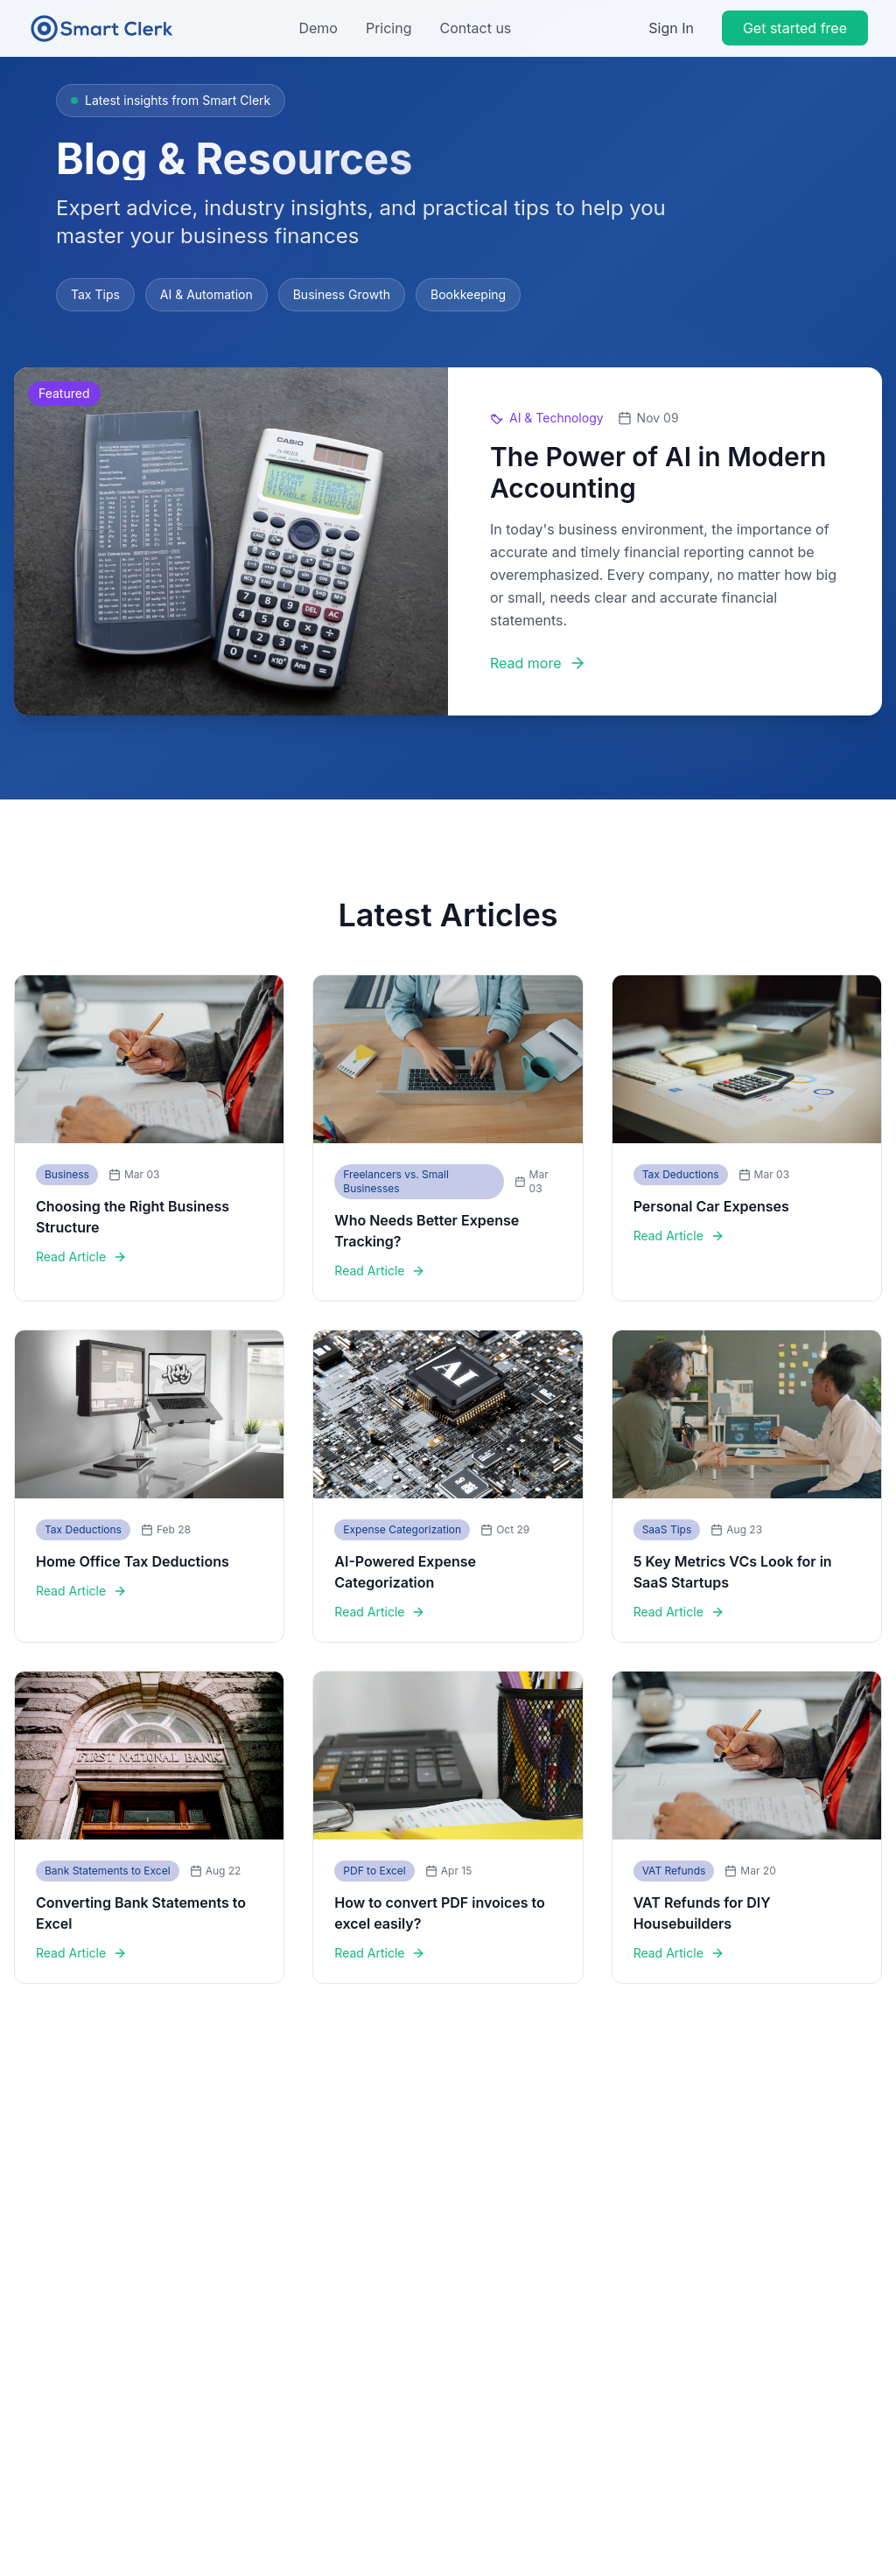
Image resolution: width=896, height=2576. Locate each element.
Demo (317, 28)
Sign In (671, 28)
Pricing (389, 28)
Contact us (476, 28)
